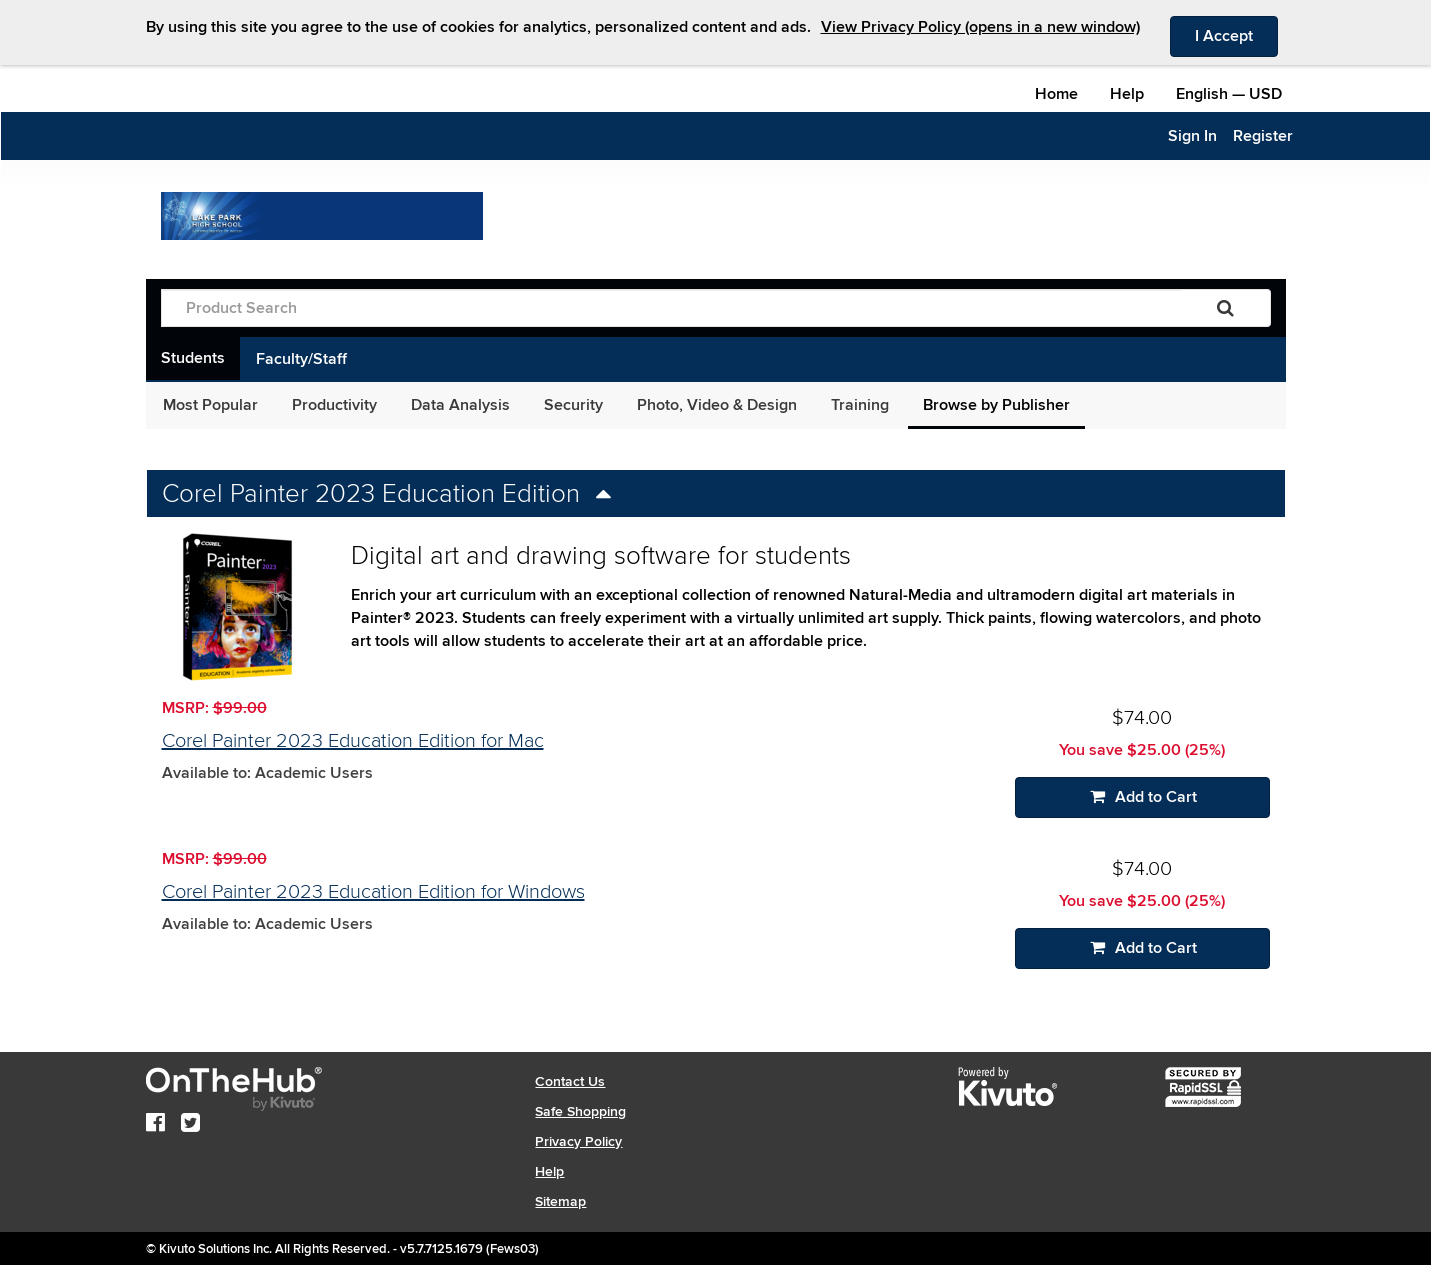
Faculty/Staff (301, 359)
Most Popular (210, 405)
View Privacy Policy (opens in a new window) (980, 27)
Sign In (1192, 136)
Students (193, 358)
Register (1263, 136)
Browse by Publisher (996, 405)
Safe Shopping (580, 1111)
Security (573, 405)
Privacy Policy (578, 1141)
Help (1127, 94)
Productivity (334, 405)
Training (860, 405)
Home (1056, 94)
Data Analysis (460, 405)
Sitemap (560, 1201)
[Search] (1225, 308)
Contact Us (570, 1081)
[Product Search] (671, 308)
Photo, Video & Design (717, 405)
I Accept (1236, 35)
